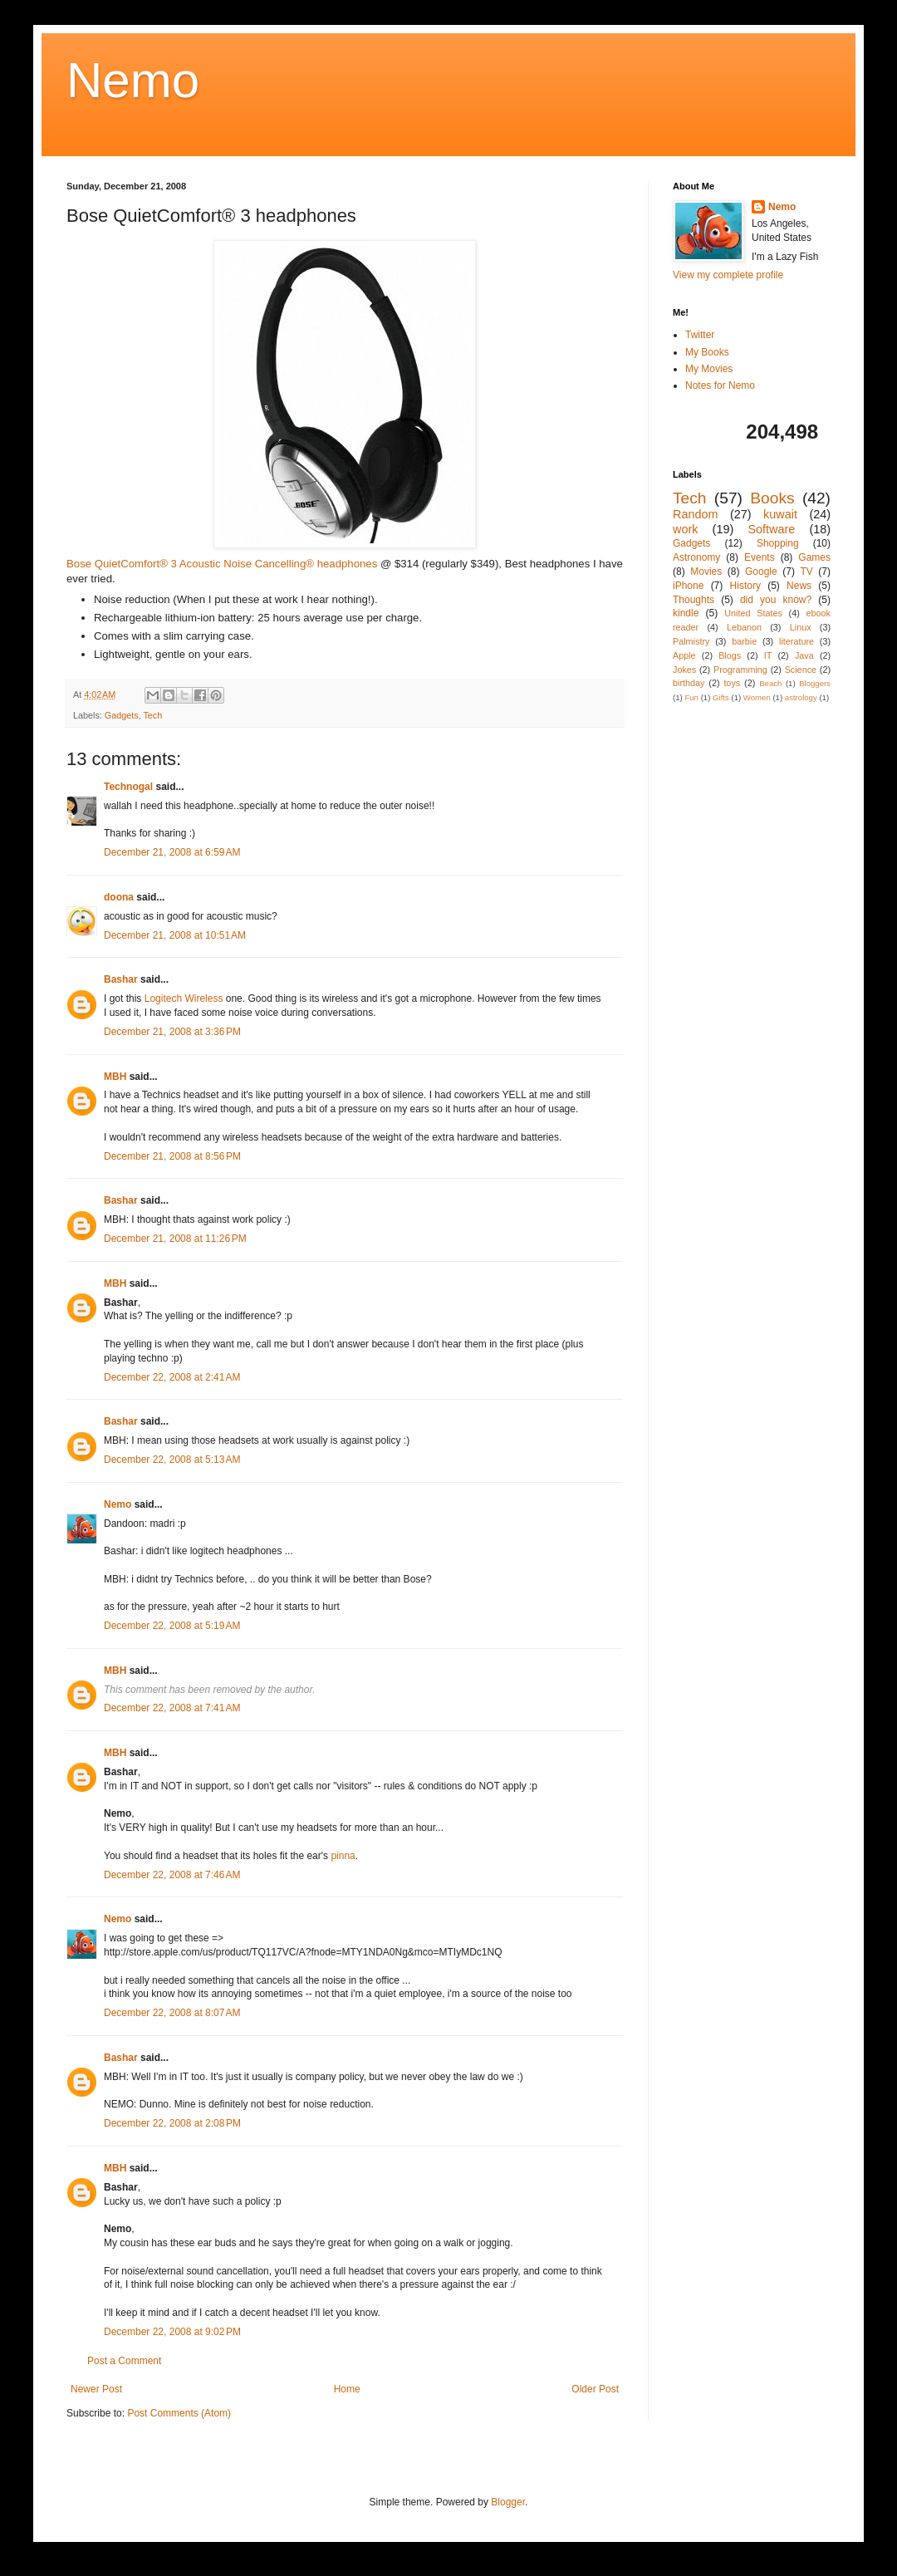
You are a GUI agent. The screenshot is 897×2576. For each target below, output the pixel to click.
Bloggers (815, 683)
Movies (706, 571)
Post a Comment (124, 2361)
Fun (691, 697)
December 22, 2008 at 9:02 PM (172, 2332)
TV (806, 571)
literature (796, 641)
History (745, 585)
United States (753, 613)
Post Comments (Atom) (179, 2413)
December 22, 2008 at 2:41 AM (172, 1377)
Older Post (595, 2389)
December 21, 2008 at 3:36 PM (172, 1032)
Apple (684, 655)
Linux (800, 627)
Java (804, 655)
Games (814, 557)
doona (119, 897)
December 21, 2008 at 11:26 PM (175, 1238)
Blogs (729, 655)
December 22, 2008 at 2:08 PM (172, 2123)
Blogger (508, 2502)
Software (771, 529)
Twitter (699, 335)
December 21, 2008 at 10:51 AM (175, 935)
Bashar (121, 979)
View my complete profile (728, 275)
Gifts (721, 697)
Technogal (128, 786)
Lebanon (744, 627)
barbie (744, 641)
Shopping (778, 543)
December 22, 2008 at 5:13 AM (172, 1459)
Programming (740, 670)
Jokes (684, 670)
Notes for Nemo (720, 385)
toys (731, 683)
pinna (343, 1856)
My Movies (709, 369)
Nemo (132, 80)
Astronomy (696, 557)
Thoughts (693, 600)
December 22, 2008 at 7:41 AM (172, 1708)
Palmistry (691, 641)
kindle (685, 613)
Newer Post (96, 2389)
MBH (115, 1076)
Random (695, 514)
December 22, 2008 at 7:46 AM (172, 1875)
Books (772, 498)
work (685, 529)
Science (800, 670)
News (799, 585)
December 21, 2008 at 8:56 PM (172, 1156)
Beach (770, 683)
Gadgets (122, 715)
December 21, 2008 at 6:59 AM (172, 852)
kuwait (780, 514)
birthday (688, 683)
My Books (707, 352)
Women (757, 697)
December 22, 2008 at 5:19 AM (172, 1625)
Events (759, 557)
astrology (801, 697)
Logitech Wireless (184, 998)
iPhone (688, 585)
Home (347, 2389)
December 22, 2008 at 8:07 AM (172, 2013)
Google (761, 571)
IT (768, 655)
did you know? (775, 600)
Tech (152, 715)
